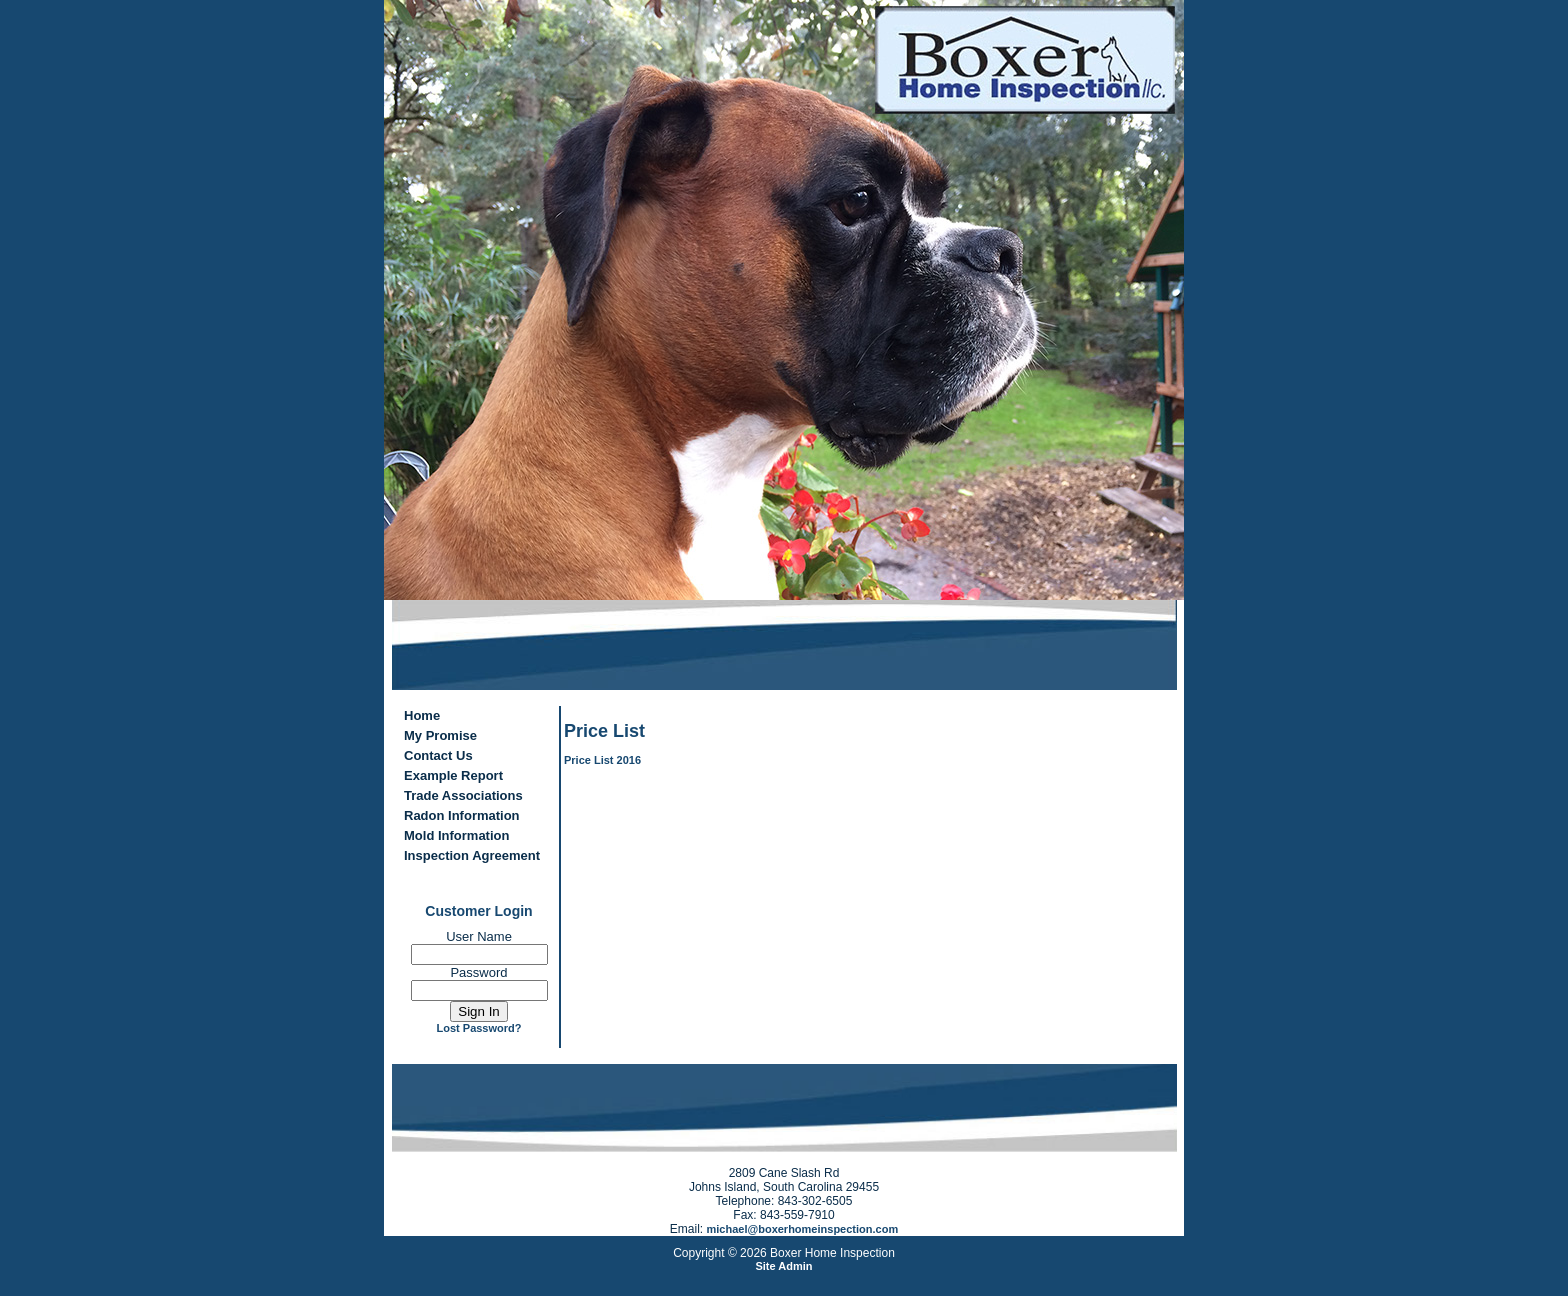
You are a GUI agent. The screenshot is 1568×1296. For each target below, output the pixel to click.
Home (422, 715)
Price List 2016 (602, 760)
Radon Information (462, 815)
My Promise (440, 735)
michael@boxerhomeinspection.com (803, 1229)
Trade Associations (463, 795)
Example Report (453, 775)
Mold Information (456, 835)
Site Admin (783, 1266)
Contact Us (438, 755)
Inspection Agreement (472, 855)
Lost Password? (479, 1028)
